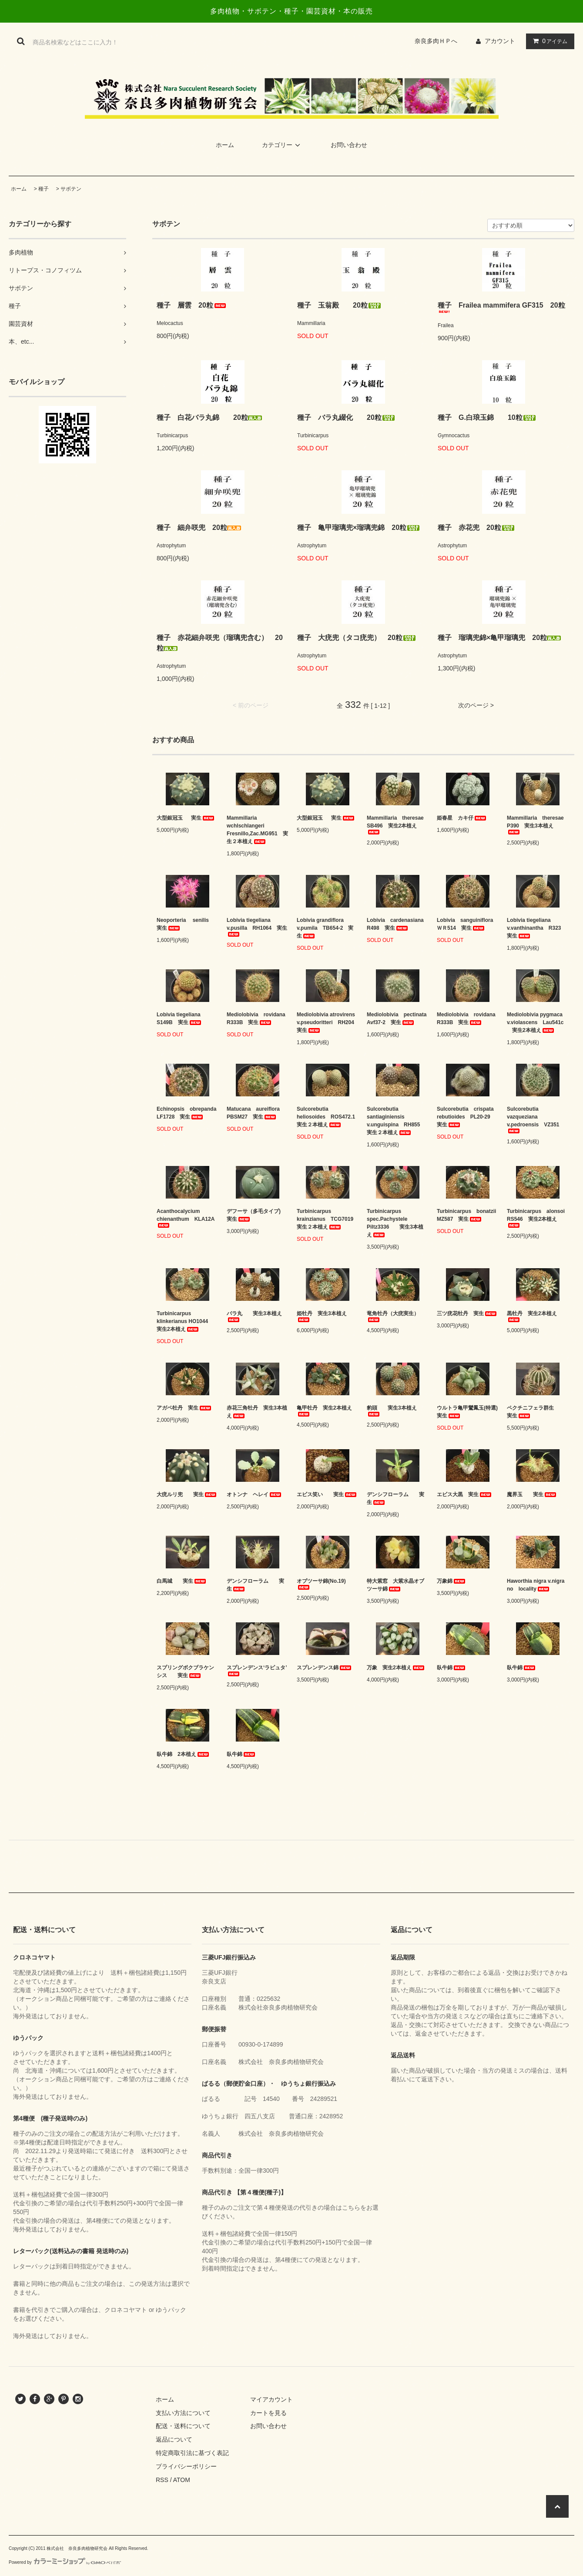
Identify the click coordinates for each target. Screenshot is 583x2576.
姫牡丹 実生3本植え (322, 1316)
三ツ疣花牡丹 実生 (467, 1313)
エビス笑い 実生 (327, 1494)
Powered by (65, 2562)
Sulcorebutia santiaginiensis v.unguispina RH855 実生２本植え (396, 1121)
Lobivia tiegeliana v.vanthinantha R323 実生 (536, 928)
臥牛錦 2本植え (183, 1754)
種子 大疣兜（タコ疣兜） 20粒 (356, 637)
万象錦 (451, 1581)
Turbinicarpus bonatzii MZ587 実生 (467, 1215)
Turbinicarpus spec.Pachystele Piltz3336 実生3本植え (395, 1223)
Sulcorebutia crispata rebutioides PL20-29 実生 (467, 1117)
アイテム (548, 40)
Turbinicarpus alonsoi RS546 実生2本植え (537, 1218)
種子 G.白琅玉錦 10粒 (487, 417)
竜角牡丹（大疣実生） (393, 1316)
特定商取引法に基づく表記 (192, 2452)
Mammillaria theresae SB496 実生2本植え (397, 824)
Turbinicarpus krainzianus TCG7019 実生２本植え (327, 1219)
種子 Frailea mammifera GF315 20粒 (501, 307)
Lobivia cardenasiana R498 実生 (397, 924)
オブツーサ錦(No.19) (321, 1584)
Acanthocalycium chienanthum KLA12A (185, 1218)
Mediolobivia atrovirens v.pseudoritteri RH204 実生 (327, 1022)
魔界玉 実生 (532, 1494)
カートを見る (268, 2412)
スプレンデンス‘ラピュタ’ (257, 1670)
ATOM (181, 2479)
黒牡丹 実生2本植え (532, 1316)
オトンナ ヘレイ (254, 1494)
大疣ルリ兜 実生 (187, 1494)
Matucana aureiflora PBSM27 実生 (256, 1113)
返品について (174, 2439)
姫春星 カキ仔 (462, 818)
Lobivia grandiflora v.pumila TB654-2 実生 (325, 928)
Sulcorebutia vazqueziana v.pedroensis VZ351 (533, 1119)
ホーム (225, 144)
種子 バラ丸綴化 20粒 (346, 417)
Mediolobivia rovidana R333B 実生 (257, 1018)
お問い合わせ (349, 144)
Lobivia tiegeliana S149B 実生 (181, 1018)
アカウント (500, 40)
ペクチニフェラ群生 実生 (535, 1412)
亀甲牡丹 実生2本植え (324, 1411)
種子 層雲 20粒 (192, 305)
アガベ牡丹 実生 (184, 1408)
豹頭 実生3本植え (392, 1411)
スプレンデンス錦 (324, 1668)
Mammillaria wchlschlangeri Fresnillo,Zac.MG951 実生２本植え (257, 829)
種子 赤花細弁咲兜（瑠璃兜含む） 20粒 (220, 643)
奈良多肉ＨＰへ (439, 40)
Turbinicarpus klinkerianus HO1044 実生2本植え (185, 1321)
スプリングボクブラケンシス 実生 (185, 1671)
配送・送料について (183, 2425)
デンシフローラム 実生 (395, 1498)
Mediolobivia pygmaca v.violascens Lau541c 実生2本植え (535, 1022)
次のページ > (476, 705)
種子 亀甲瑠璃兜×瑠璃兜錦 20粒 (358, 527)
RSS (162, 2479)
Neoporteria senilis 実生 (187, 924)
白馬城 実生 (182, 1581)
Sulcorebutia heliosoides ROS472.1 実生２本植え (327, 1117)
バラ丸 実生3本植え (254, 1316)
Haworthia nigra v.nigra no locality (537, 1585)
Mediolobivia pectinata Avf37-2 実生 (397, 1018)
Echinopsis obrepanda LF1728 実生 (187, 1113)
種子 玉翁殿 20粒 (339, 305)
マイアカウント (271, 2399)
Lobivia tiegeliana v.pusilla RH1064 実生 (257, 927)
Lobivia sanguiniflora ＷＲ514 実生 (467, 924)
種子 (43, 189)
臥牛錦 (451, 1668)
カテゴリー (282, 144)
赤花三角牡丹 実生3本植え (257, 1412)
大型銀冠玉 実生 (186, 818)
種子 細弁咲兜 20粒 (199, 527)
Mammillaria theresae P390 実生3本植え (537, 824)
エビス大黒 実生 (465, 1494)
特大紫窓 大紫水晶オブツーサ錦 (395, 1585)
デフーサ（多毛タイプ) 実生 (256, 1215)
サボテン (70, 189)
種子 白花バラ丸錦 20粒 (209, 417)
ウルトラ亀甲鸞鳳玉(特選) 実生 (467, 1412)
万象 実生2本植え (396, 1668)
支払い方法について (183, 2412)
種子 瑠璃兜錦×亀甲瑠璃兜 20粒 (499, 637)
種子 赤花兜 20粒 (476, 527)
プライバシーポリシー (186, 2466)
